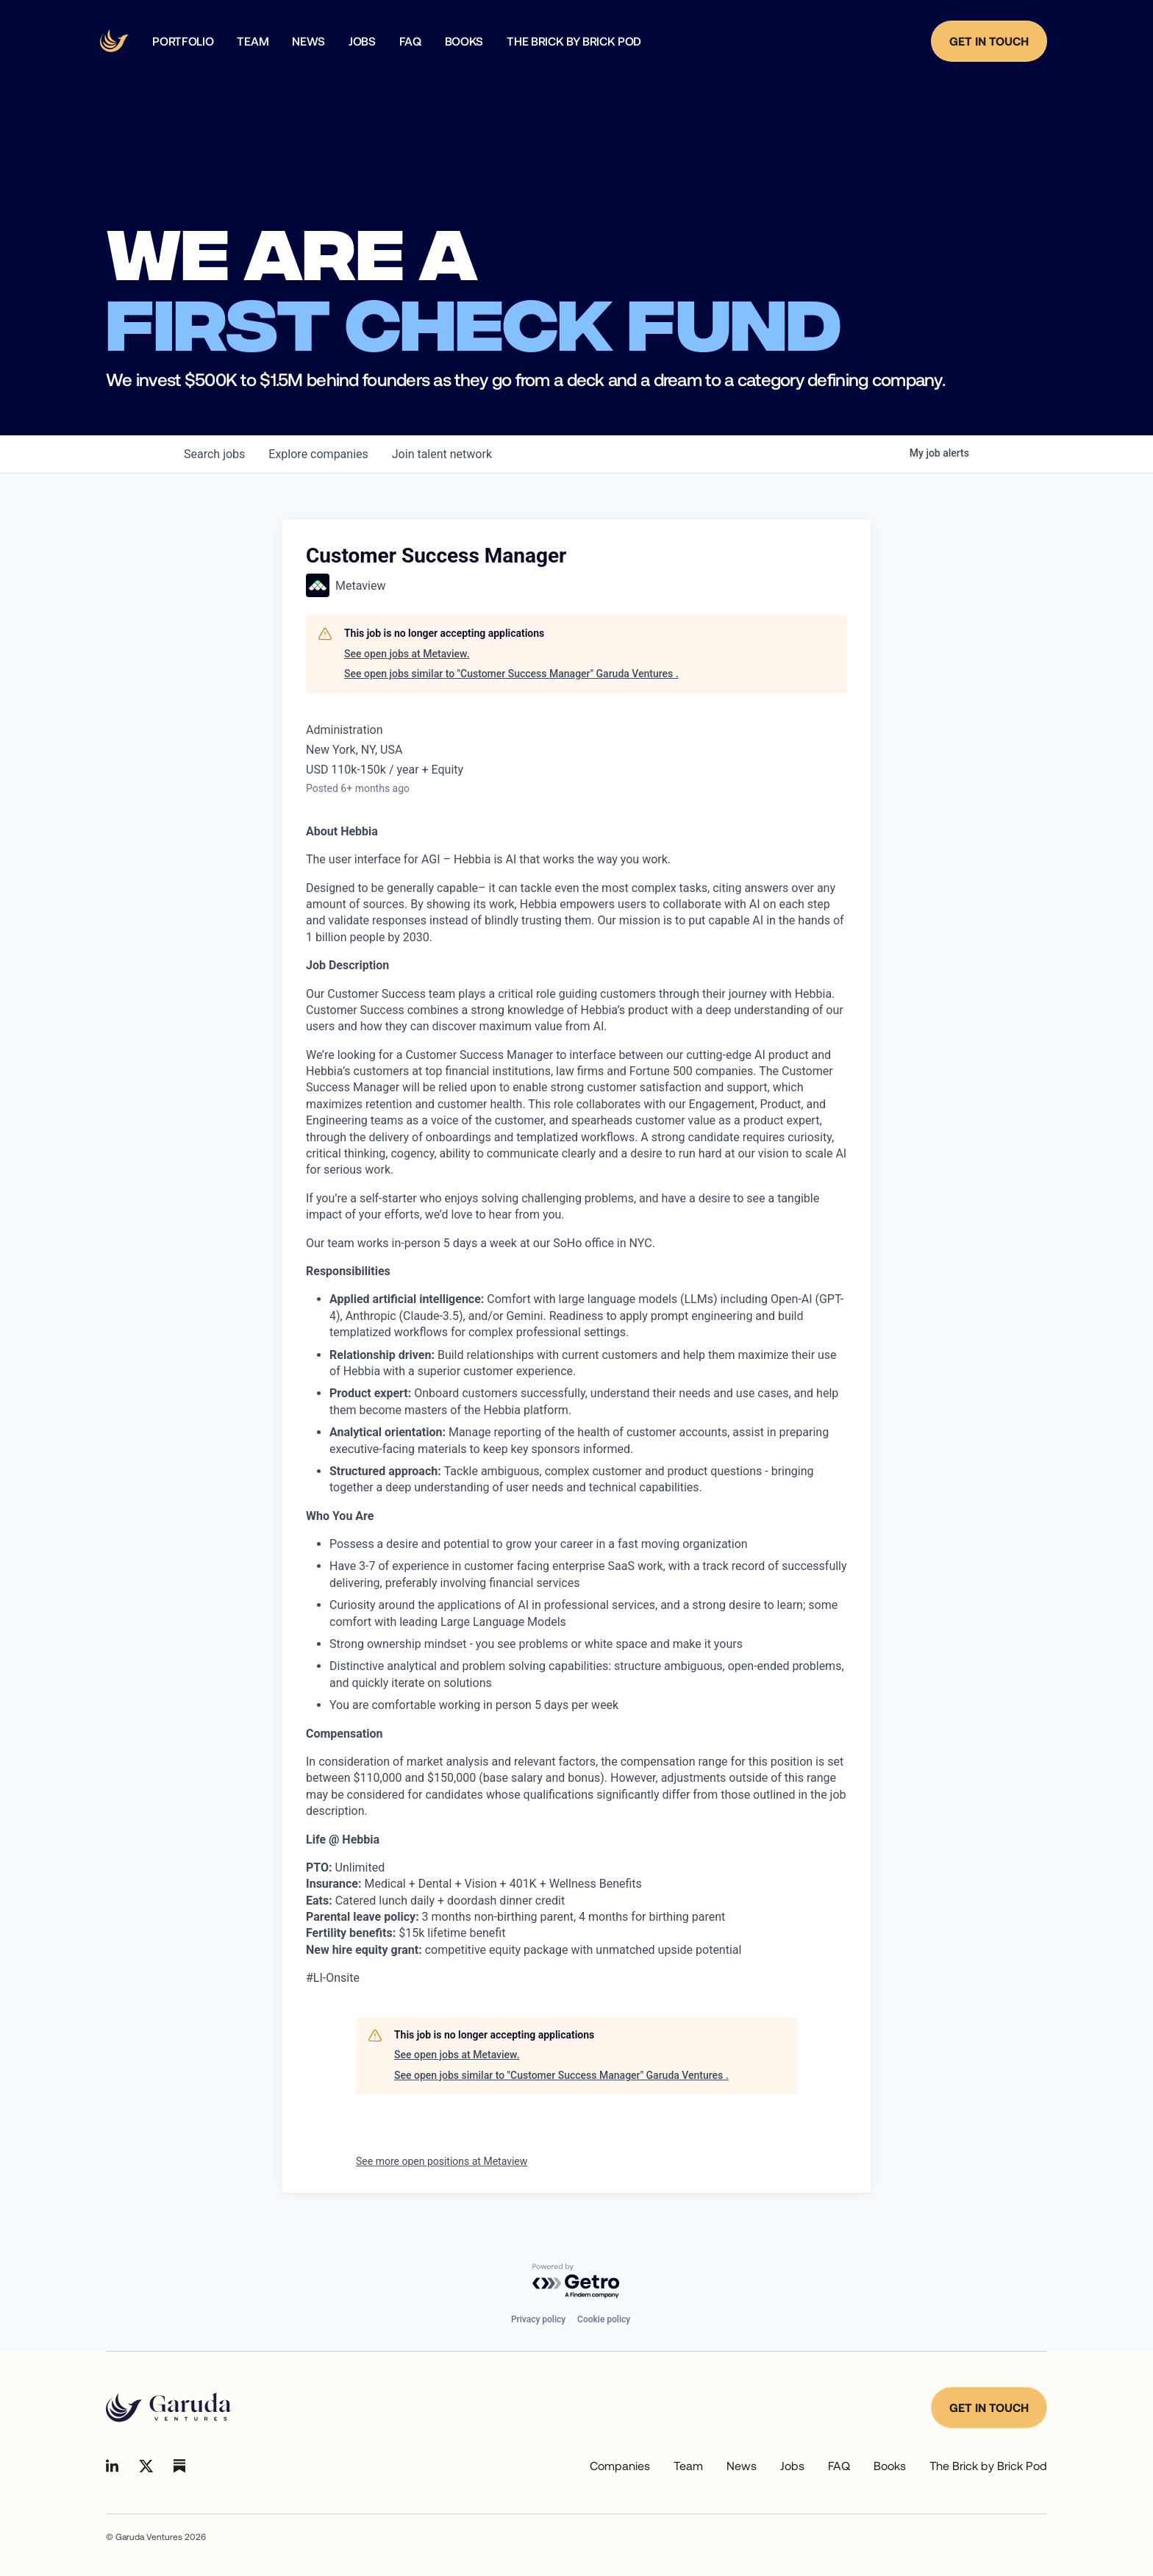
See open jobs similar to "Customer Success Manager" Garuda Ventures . (511, 673)
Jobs (362, 41)
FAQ (839, 2465)
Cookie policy (603, 2319)
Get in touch (989, 2407)
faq (410, 41)
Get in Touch (989, 41)
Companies (620, 2465)
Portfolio (182, 41)
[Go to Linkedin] (112, 2465)
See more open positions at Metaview (441, 2161)
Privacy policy (538, 2319)
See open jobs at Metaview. (407, 654)
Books (464, 41)
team (252, 41)
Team (688, 2465)
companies (318, 454)
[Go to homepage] (169, 2407)
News (742, 2465)
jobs (214, 454)
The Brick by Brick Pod (574, 41)
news (308, 41)
